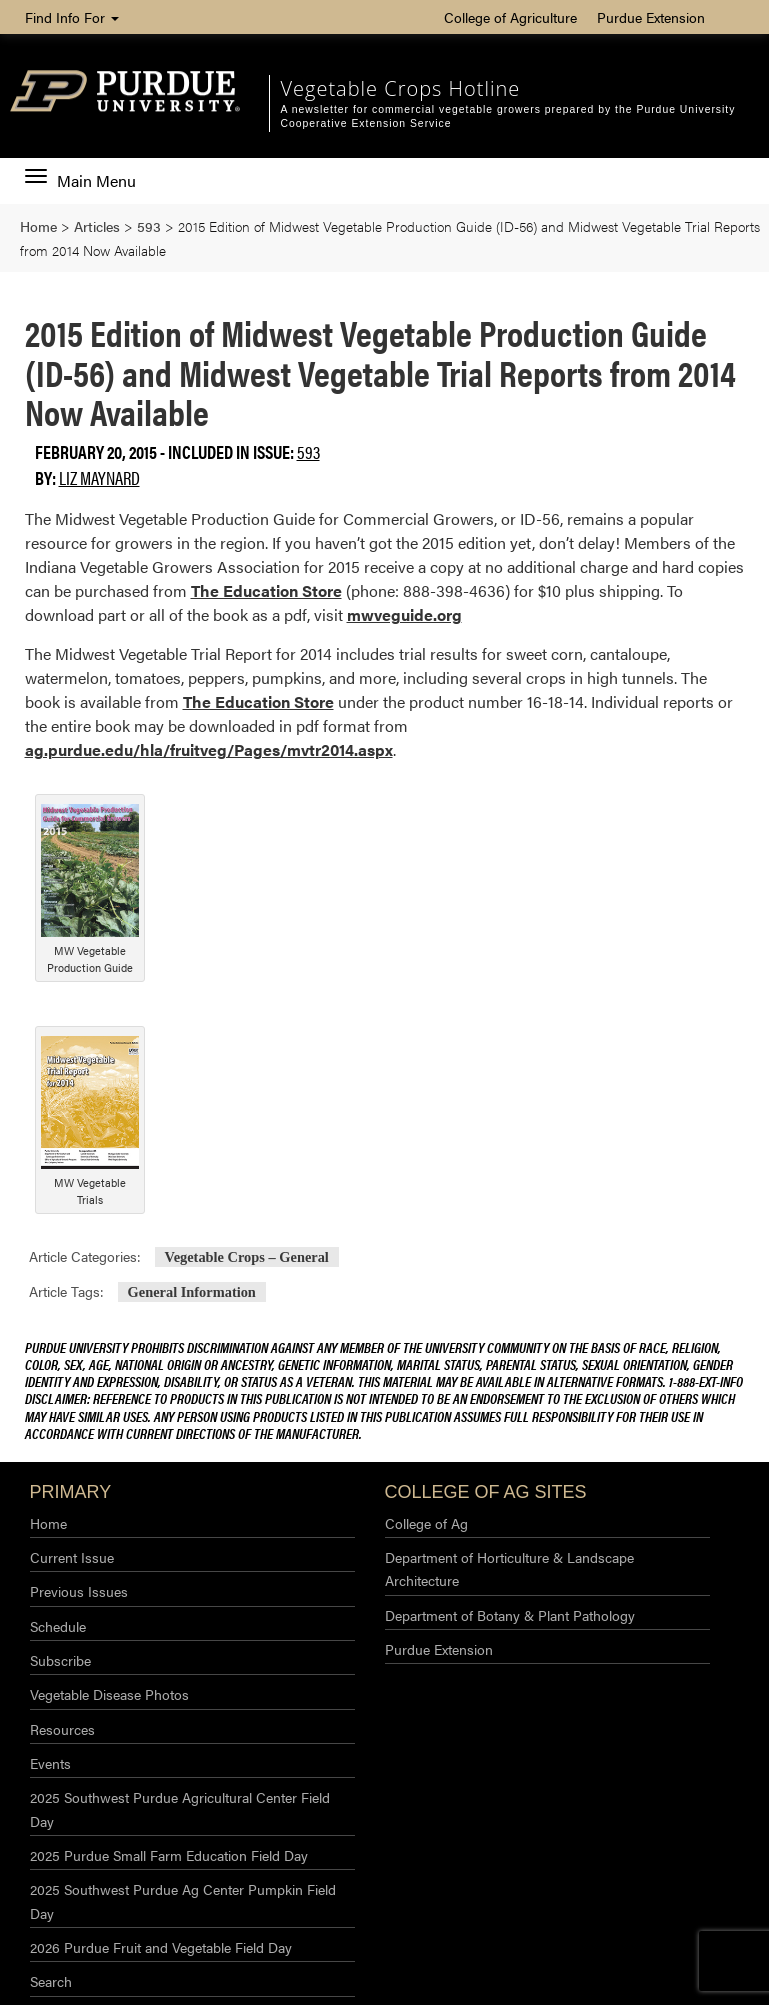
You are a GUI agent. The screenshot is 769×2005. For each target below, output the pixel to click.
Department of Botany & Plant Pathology (510, 1615)
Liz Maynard (99, 477)
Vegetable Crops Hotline (400, 88)
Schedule (58, 1626)
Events (50, 1763)
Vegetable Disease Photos (109, 1694)
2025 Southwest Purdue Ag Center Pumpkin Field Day (183, 1900)
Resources (62, 1729)
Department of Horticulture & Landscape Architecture (509, 1568)
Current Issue (72, 1557)
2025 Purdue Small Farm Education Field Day (169, 1855)
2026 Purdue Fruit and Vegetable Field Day (161, 1947)
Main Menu (80, 181)
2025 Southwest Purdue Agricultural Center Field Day (180, 1808)
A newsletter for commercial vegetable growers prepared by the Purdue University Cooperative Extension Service (507, 116)
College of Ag (426, 1523)
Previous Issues (79, 1591)
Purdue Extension (651, 17)
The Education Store (266, 590)
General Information (192, 1292)
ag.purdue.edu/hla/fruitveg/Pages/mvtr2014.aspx (209, 749)
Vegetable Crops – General (247, 1257)
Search (51, 1981)
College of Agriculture (510, 17)
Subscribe (60, 1660)
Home (48, 1523)
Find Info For (72, 17)
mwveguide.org (404, 614)
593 (308, 451)
